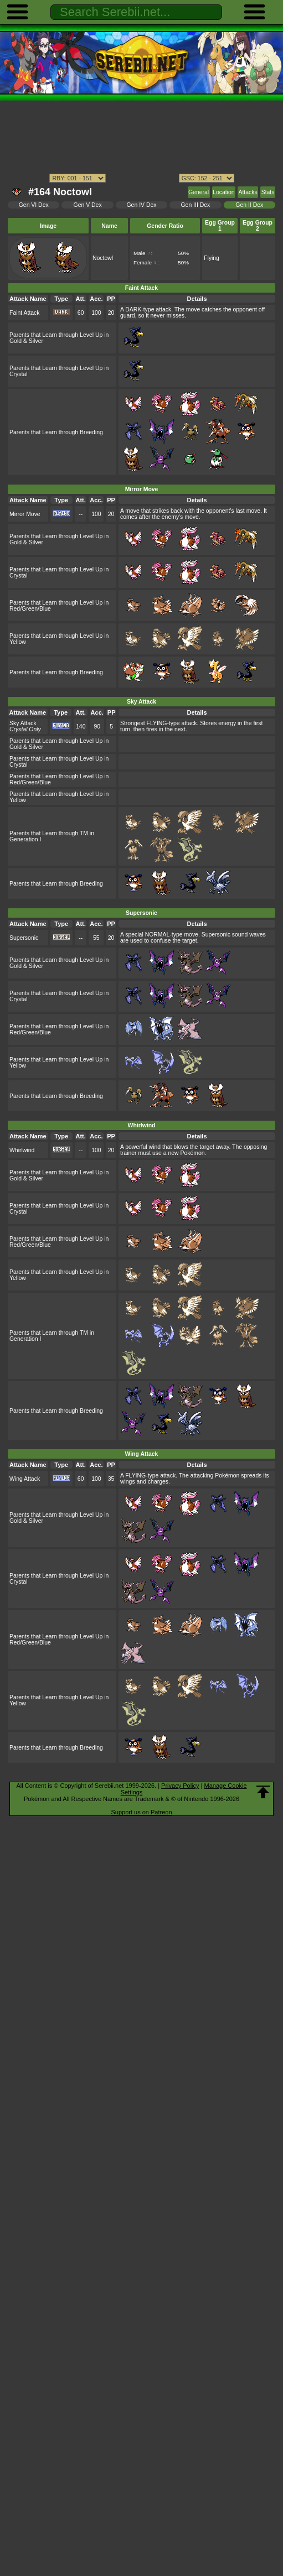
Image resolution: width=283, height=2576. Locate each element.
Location (223, 192)
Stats (268, 192)
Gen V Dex (88, 205)
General (198, 192)
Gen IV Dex (142, 205)
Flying (211, 258)
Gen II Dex (249, 205)
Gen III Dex (195, 205)
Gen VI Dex (34, 205)
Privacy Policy (180, 1785)
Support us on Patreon (141, 1812)
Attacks (248, 192)
